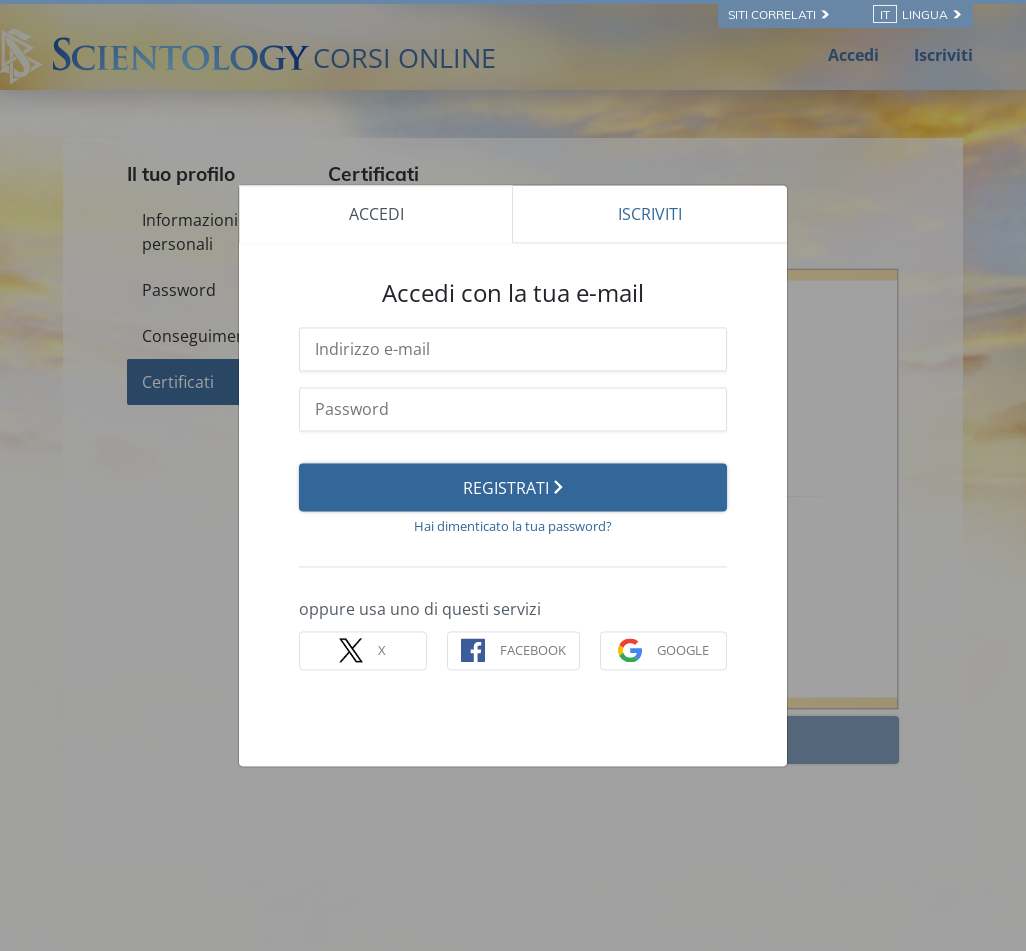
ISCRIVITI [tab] (650, 214)
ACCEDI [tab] (376, 214)
